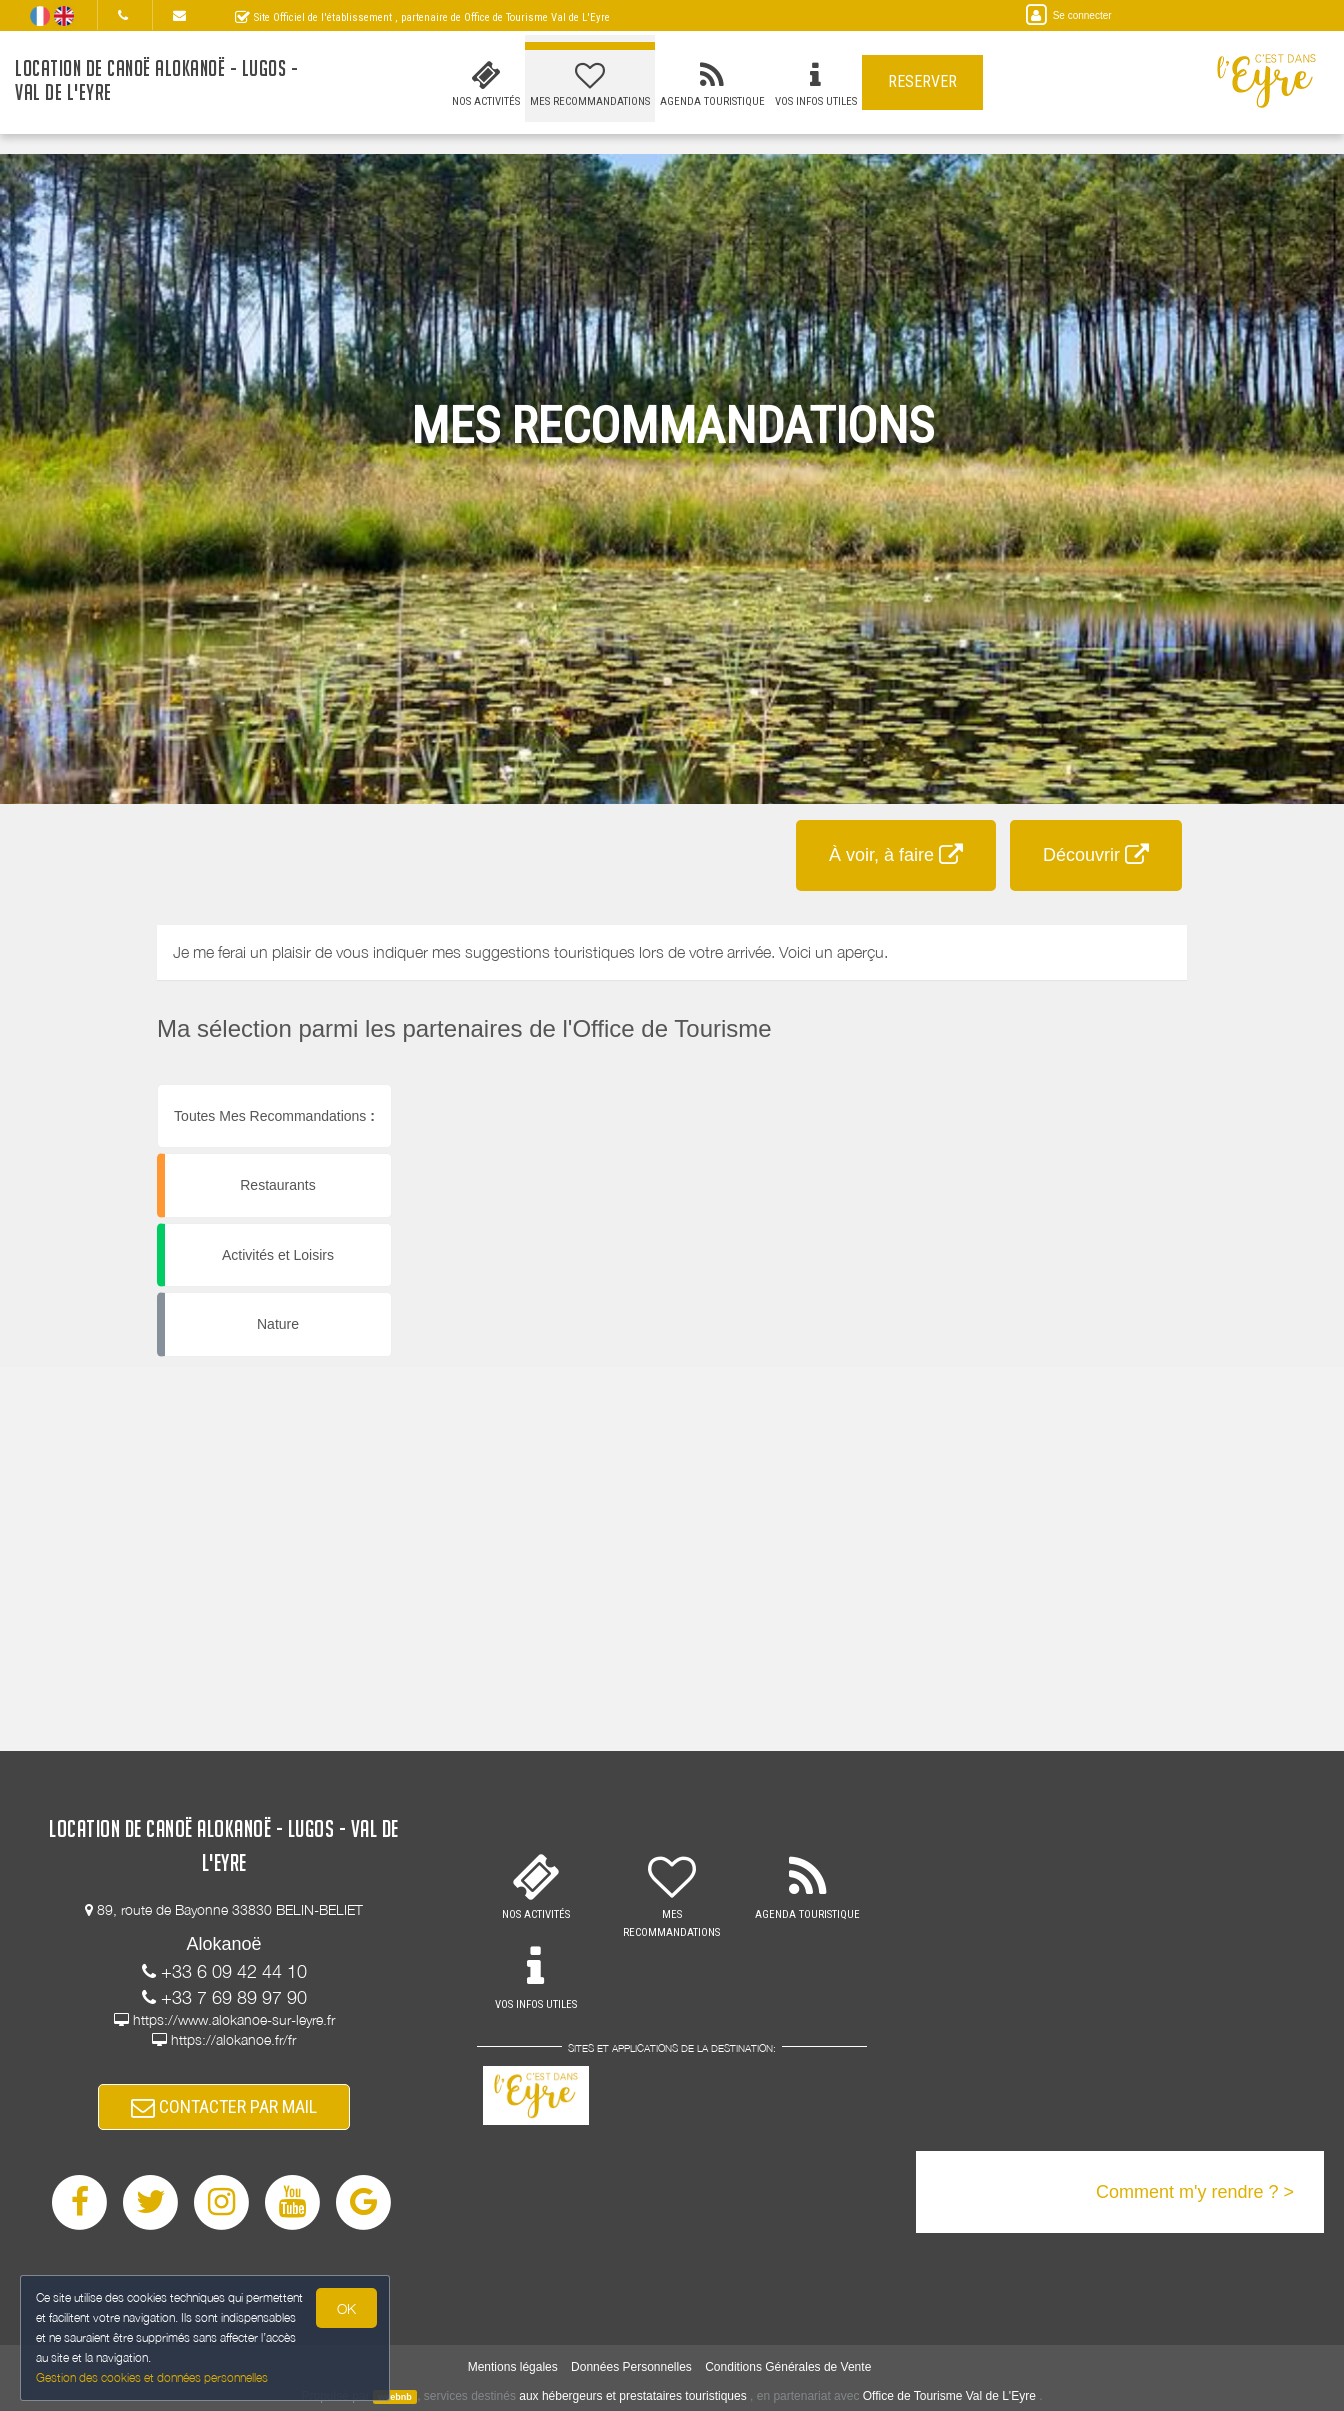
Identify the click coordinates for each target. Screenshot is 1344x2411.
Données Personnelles (631, 2367)
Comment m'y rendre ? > (1195, 2192)
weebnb (395, 2397)
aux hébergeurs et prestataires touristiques (632, 2396)
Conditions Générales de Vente (788, 2367)
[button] (904, 1084)
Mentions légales (513, 2367)
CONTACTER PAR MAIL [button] (224, 2106)
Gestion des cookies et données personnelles (152, 2377)
